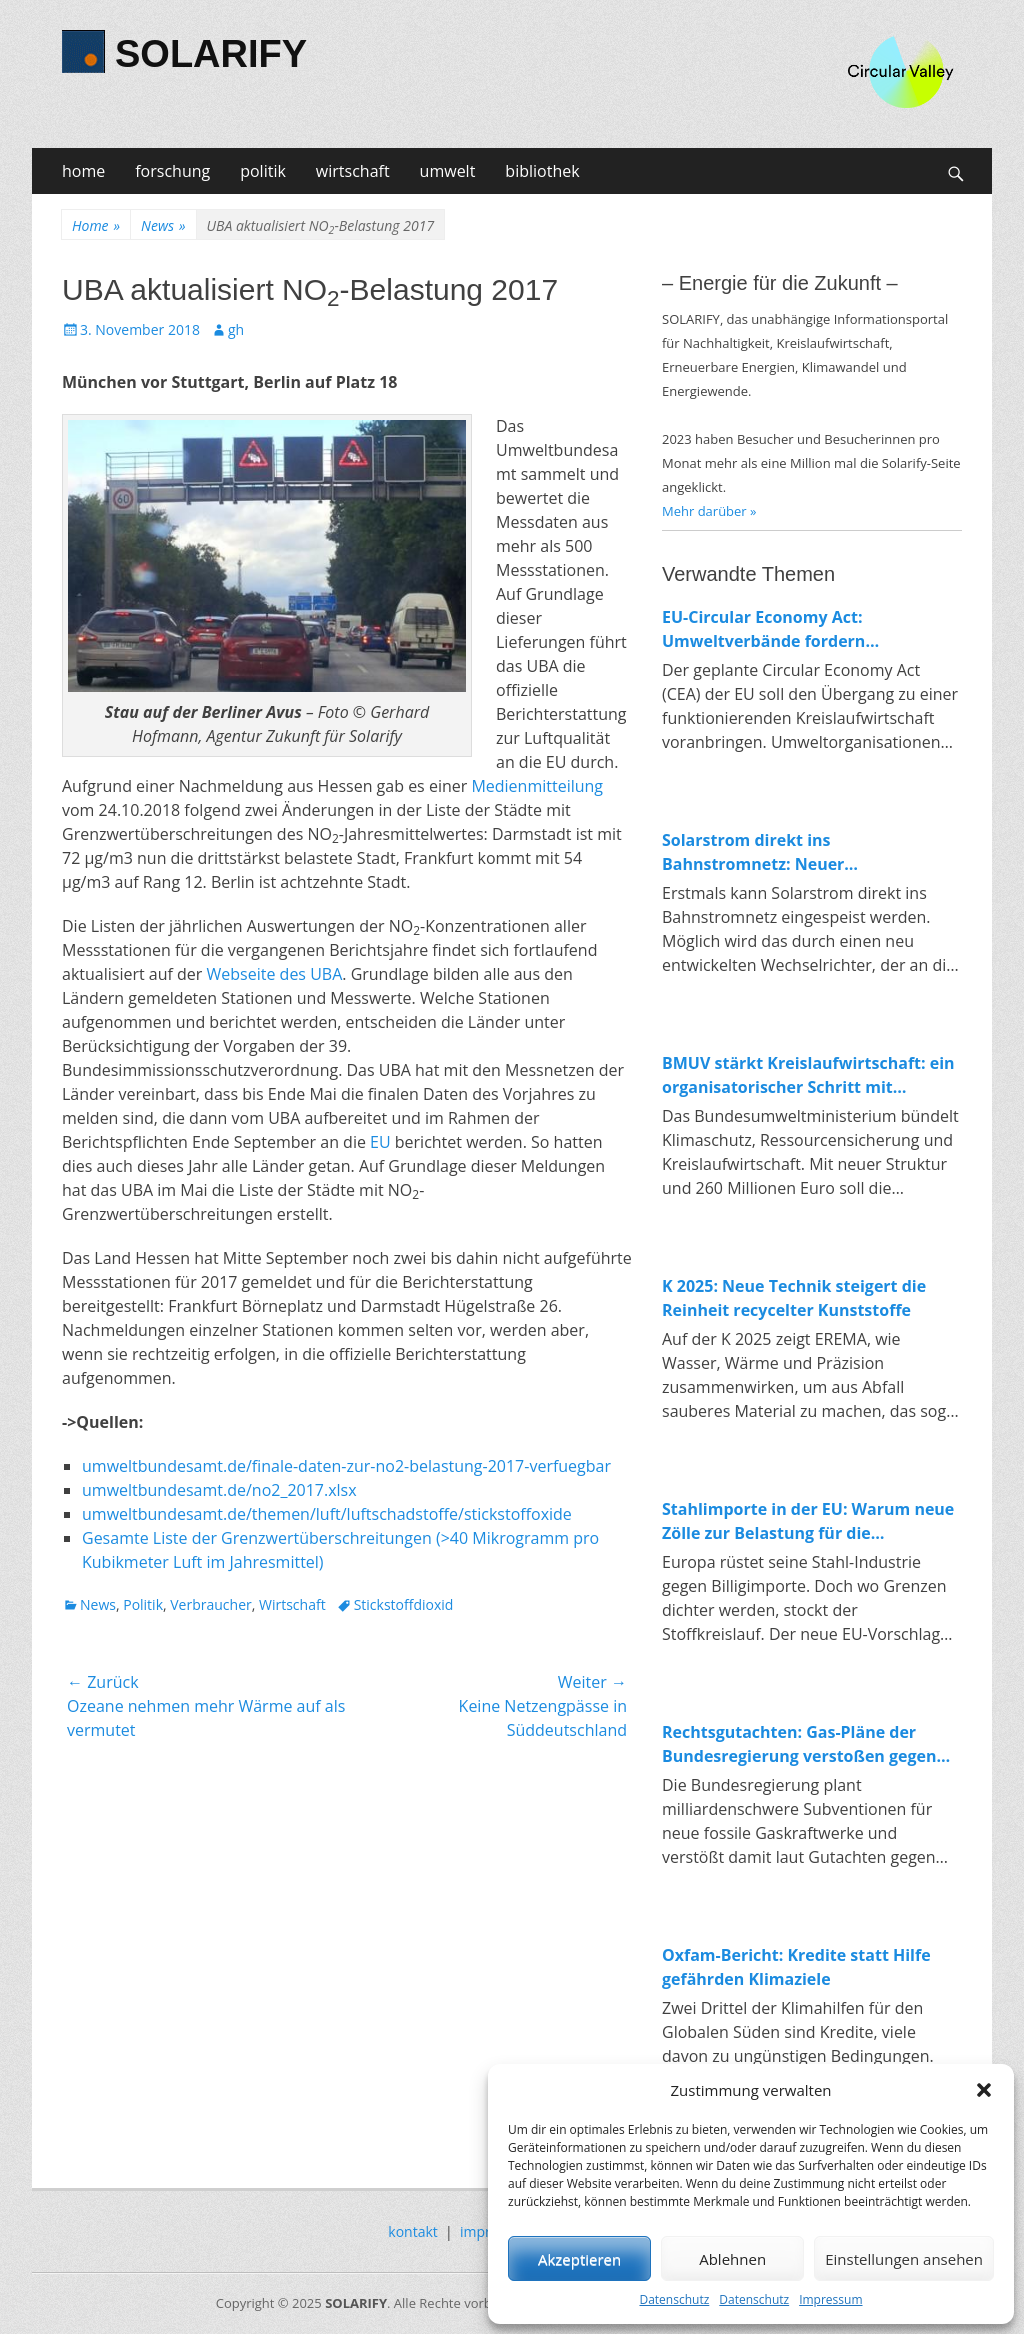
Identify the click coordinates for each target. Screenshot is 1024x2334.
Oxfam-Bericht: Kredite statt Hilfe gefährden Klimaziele (796, 1967)
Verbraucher (210, 1604)
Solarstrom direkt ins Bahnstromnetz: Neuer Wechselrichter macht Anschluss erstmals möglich (791, 852)
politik (263, 171)
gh (236, 329)
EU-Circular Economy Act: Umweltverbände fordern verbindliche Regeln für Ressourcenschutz (763, 629)
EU (380, 1142)
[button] (984, 2090)
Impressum (830, 2299)
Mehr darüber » (709, 511)
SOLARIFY (211, 54)
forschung (172, 171)
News (163, 225)
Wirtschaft (292, 1604)
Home (96, 225)
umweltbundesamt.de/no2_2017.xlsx (219, 1490)
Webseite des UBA (275, 974)
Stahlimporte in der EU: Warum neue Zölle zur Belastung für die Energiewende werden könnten (808, 1521)
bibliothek (542, 171)
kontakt (412, 2231)
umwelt (448, 171)
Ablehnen (732, 2259)
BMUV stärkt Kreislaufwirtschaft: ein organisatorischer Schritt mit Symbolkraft (808, 1075)
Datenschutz (674, 2299)
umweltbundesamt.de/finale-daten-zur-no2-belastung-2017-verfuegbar (346, 1466)
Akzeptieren (579, 2259)
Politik (143, 1604)
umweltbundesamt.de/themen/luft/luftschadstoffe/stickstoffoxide (327, 1514)
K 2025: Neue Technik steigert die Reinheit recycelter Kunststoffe (794, 1298)
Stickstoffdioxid (404, 1604)
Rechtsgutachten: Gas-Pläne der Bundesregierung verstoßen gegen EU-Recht (799, 1744)
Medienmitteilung (537, 786)
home (83, 171)
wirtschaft (353, 171)
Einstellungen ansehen (904, 2259)
